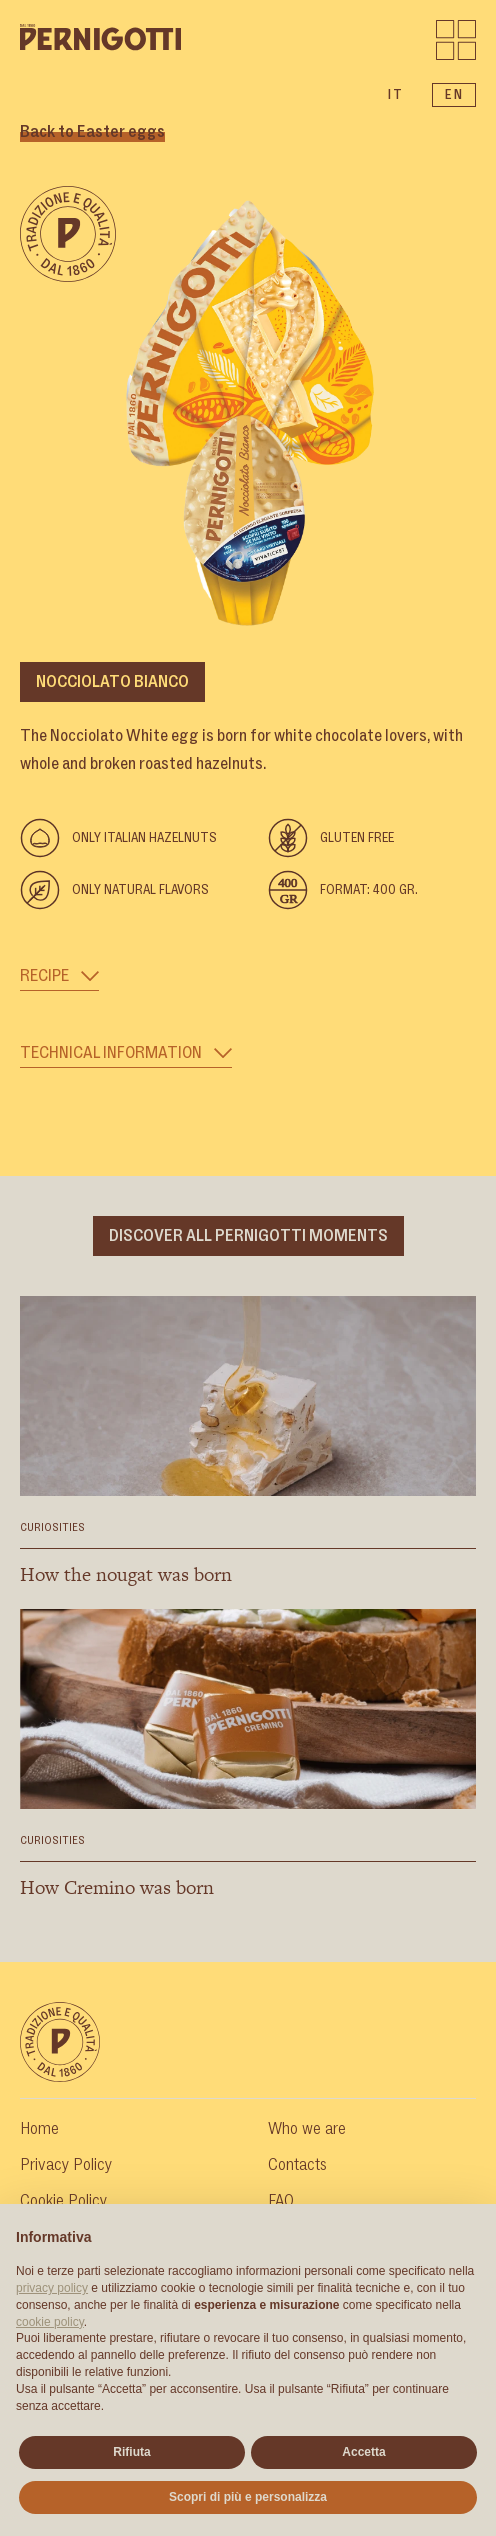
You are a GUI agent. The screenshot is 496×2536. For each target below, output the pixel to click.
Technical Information (126, 1053)
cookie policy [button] (50, 2322)
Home (39, 2129)
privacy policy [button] (52, 2288)
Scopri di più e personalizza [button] (248, 2497)
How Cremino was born (117, 1887)
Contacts (297, 2165)
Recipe (59, 976)
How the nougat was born (126, 1574)
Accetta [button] (363, 2452)
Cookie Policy (63, 2201)
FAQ (281, 2201)
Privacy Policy (66, 2165)
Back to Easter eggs (92, 132)
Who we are (307, 2129)
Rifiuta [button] (131, 2452)
